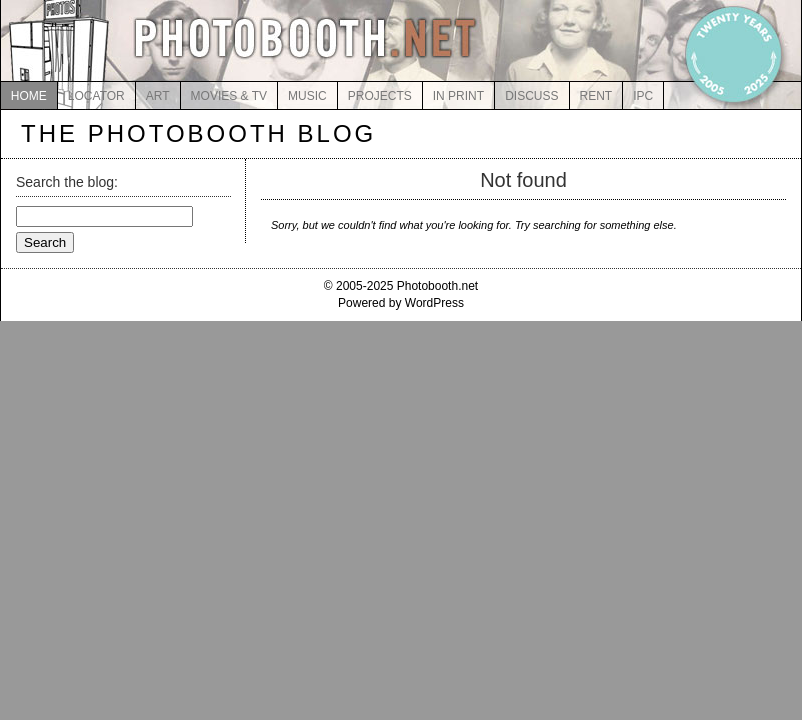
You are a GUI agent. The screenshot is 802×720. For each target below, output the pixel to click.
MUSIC (307, 96)
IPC (643, 96)
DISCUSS (531, 96)
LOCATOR (96, 96)
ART (158, 96)
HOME (29, 96)
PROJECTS (380, 96)
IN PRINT (458, 96)
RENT (596, 96)
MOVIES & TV (229, 96)
